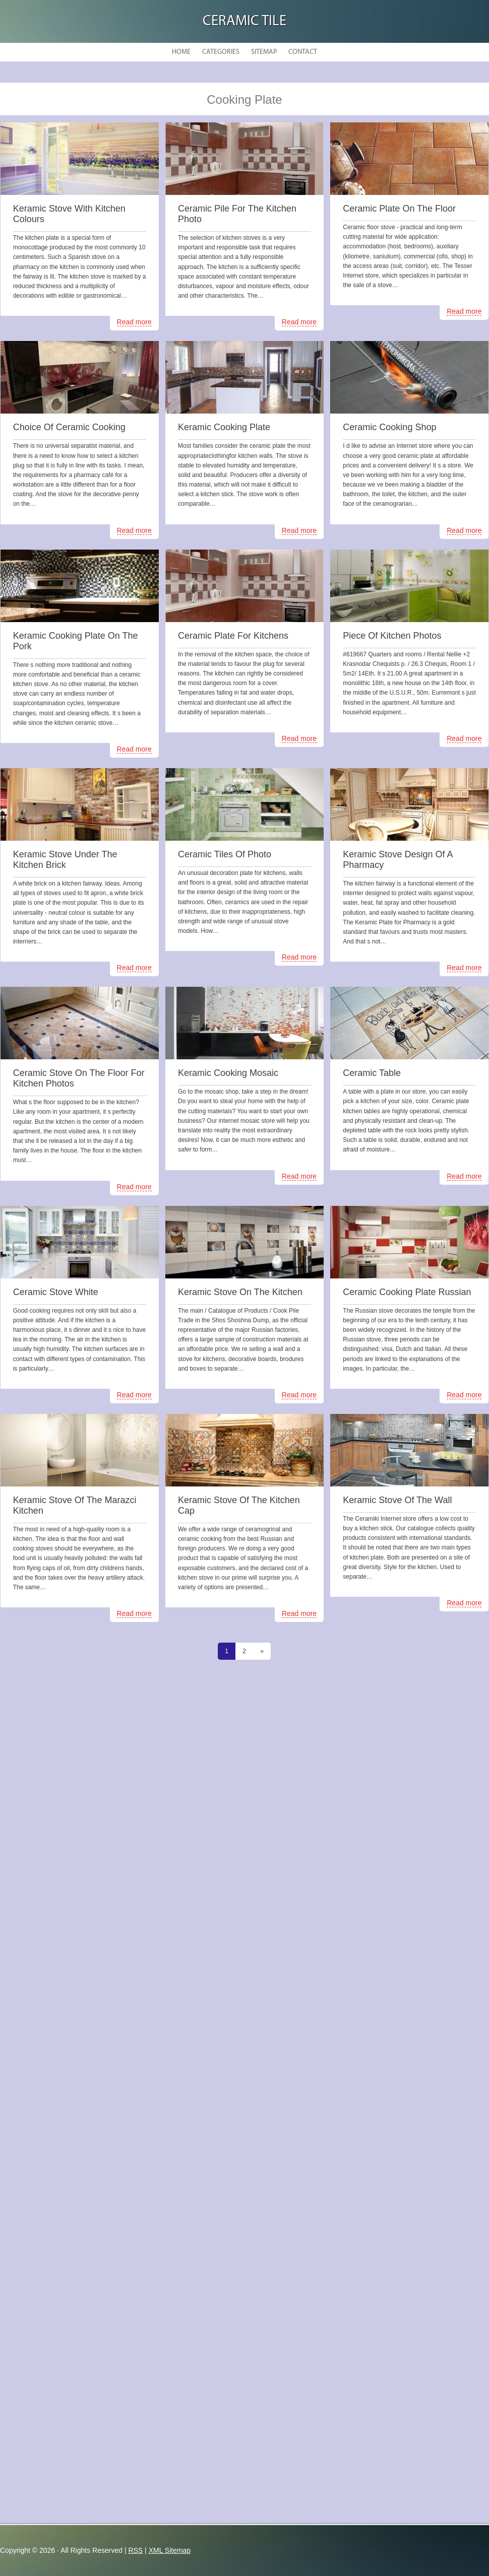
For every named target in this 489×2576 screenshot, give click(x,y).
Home (181, 52)
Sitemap (264, 52)
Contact (302, 52)
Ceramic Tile (244, 21)
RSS (135, 2550)
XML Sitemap (170, 2550)
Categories (220, 52)
